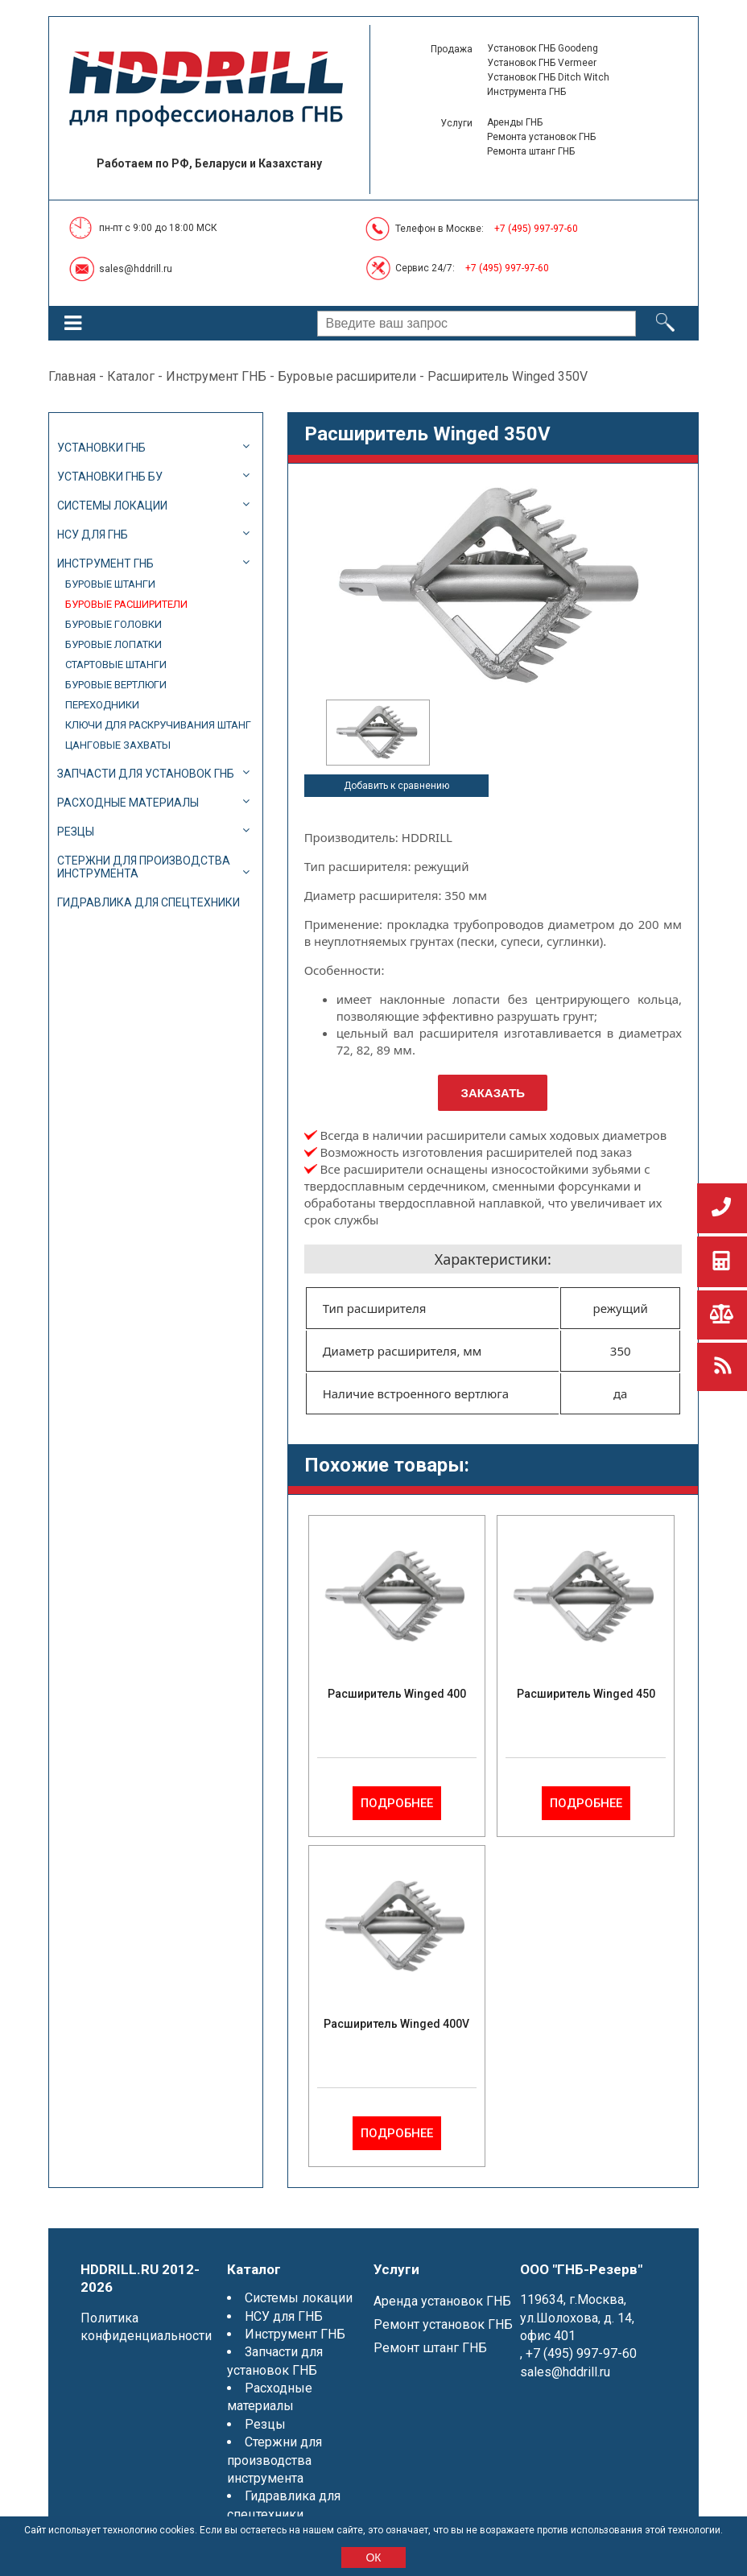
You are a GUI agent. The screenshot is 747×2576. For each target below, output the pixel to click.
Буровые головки (113, 624)
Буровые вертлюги (116, 685)
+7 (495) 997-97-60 (536, 228)
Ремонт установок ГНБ (443, 2324)
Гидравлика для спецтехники (148, 902)
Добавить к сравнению (396, 785)
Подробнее (397, 1803)
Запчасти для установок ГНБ (145, 773)
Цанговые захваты (118, 745)
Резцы (75, 831)
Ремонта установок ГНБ (541, 136)
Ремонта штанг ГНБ (531, 151)
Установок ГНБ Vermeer (541, 62)
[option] (378, 733)
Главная (72, 376)
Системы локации (112, 505)
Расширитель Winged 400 (397, 1693)
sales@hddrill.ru (135, 269)
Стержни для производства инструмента (143, 867)
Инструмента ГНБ (526, 91)
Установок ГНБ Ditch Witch (548, 77)
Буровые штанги (110, 584)
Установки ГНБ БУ (110, 476)
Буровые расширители (347, 376)
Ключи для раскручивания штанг (158, 725)
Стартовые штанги (116, 664)
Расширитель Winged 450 (586, 1693)
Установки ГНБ (101, 447)
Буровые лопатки (113, 644)
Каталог (131, 376)
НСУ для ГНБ (92, 534)
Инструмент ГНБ (216, 376)
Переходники (102, 705)
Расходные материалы (128, 802)
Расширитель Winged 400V (396, 2023)
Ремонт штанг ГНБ (430, 2347)
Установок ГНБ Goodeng (542, 48)
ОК (373, 2557)
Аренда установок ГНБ (442, 2301)
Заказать (492, 1093)
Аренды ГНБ (515, 122)
